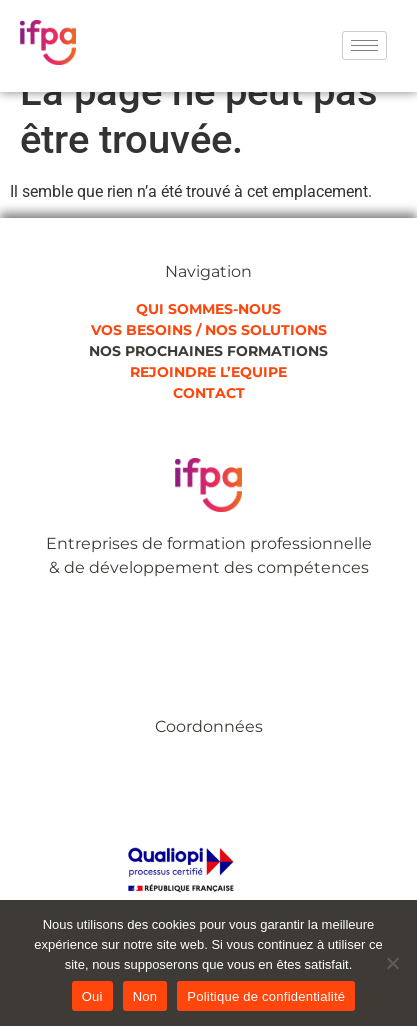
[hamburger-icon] (364, 45)
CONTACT (209, 393)
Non (145, 996)
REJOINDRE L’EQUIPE (208, 372)
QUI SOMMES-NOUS (208, 309)
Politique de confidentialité (266, 996)
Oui (92, 996)
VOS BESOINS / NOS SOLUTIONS (209, 330)
